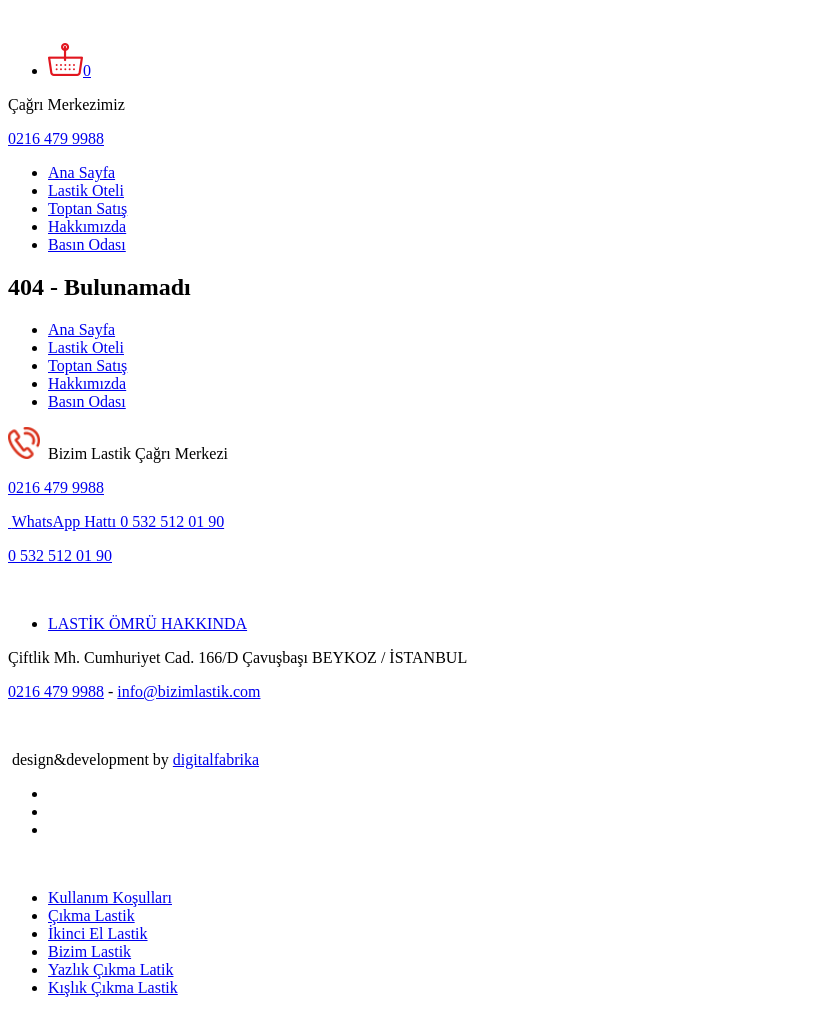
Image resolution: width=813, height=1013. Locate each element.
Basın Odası (87, 244)
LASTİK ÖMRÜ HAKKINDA (147, 623)
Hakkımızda (87, 226)
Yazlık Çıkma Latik (110, 969)
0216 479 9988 (56, 138)
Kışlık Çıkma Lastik (113, 987)
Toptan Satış (87, 208)
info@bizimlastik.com (188, 691)
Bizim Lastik (89, 951)
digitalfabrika (216, 759)
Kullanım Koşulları (110, 897)
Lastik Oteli (86, 190)
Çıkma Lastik (91, 915)
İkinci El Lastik (98, 933)
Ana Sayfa (81, 172)
